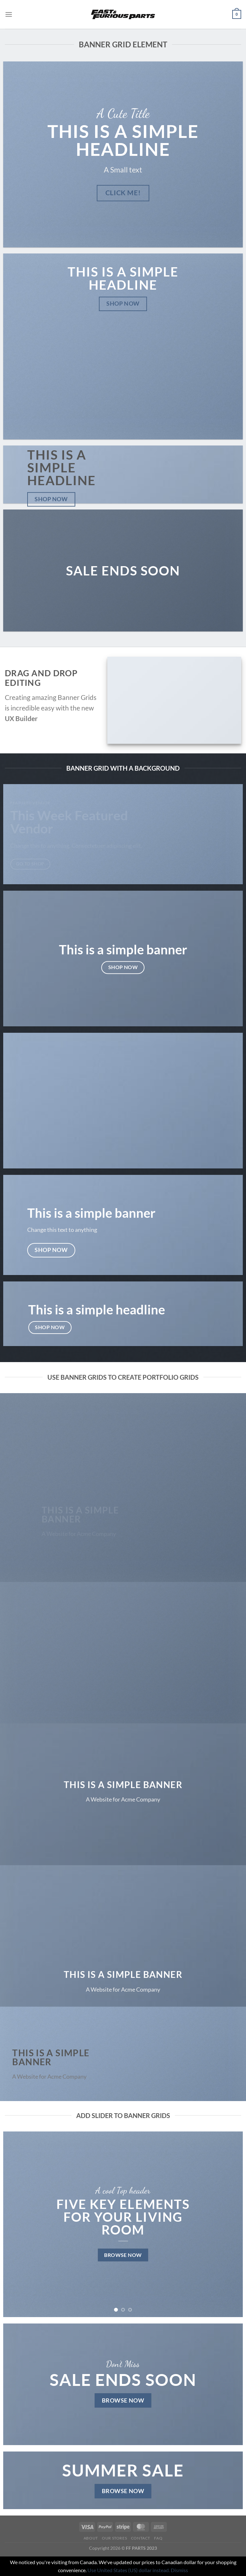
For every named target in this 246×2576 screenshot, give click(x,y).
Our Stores (114, 2538)
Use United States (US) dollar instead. (128, 2570)
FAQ (158, 2538)
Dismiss (179, 2570)
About (91, 2538)
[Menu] (8, 14)
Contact (140, 2538)
